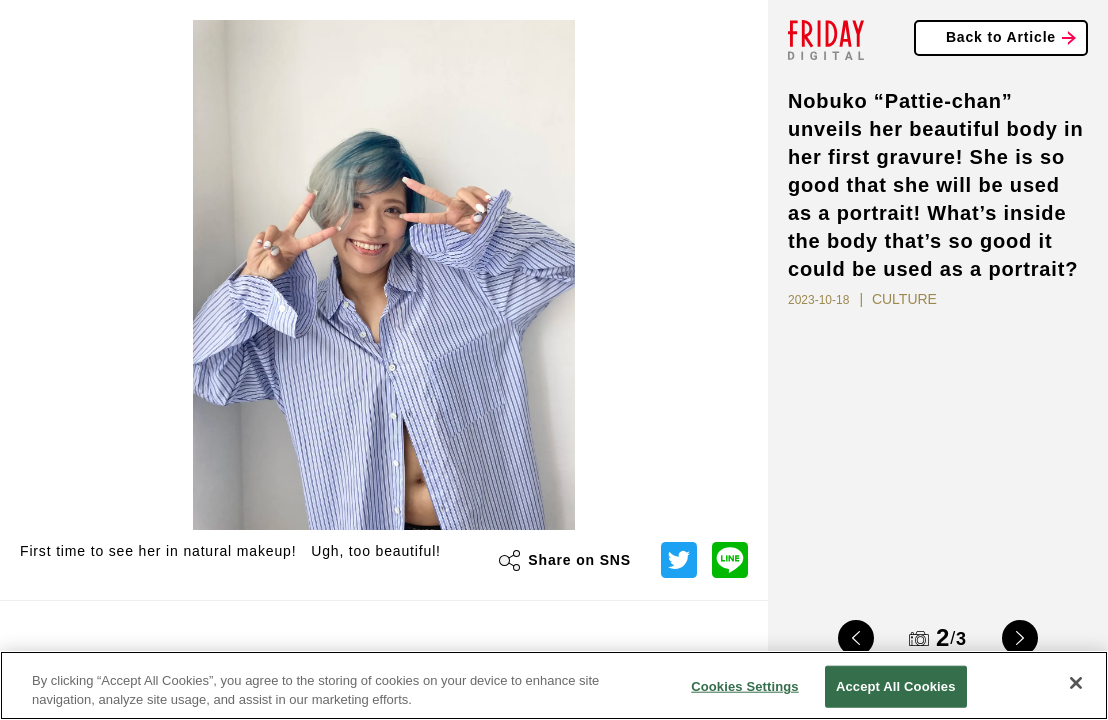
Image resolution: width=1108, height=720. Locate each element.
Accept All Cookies (896, 686)
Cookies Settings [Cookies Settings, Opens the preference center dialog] (745, 686)
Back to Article (1001, 37)
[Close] (1076, 683)
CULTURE (904, 299)
